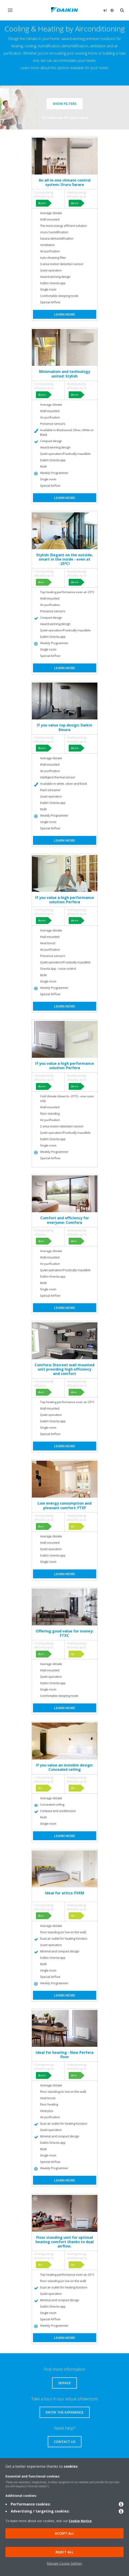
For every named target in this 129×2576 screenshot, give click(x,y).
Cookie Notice (80, 2521)
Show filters (64, 103)
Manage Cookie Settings (64, 2563)
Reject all (64, 2552)
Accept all (64, 2533)
